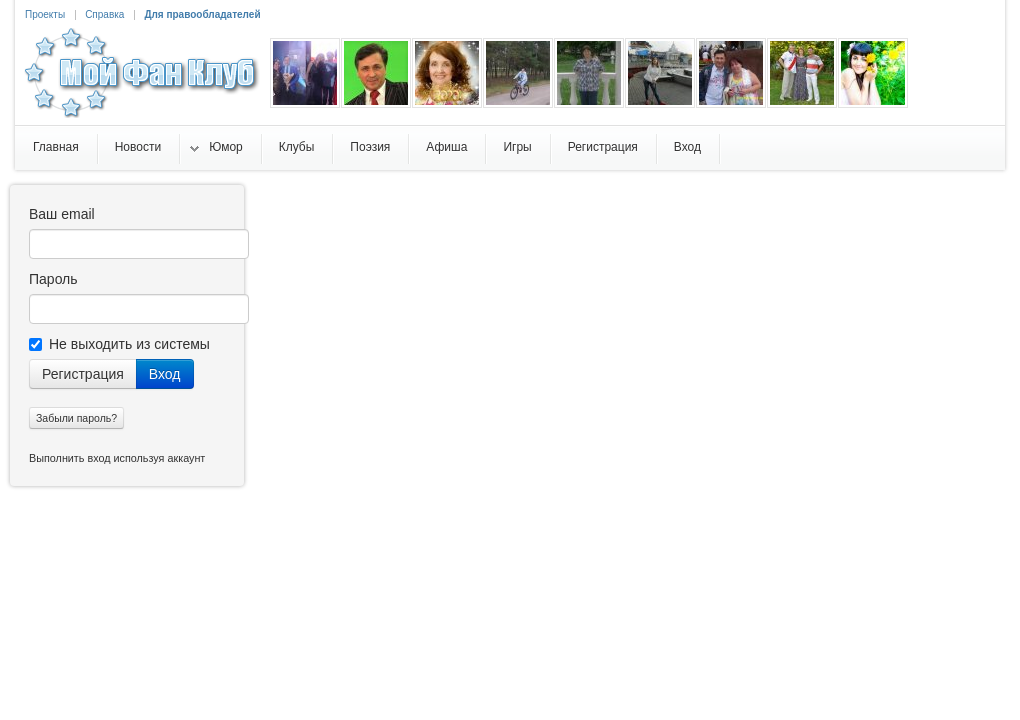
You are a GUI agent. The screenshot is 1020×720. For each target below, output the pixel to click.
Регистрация (83, 374)
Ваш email (62, 214)
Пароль (53, 279)
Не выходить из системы (119, 344)
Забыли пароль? (76, 418)
